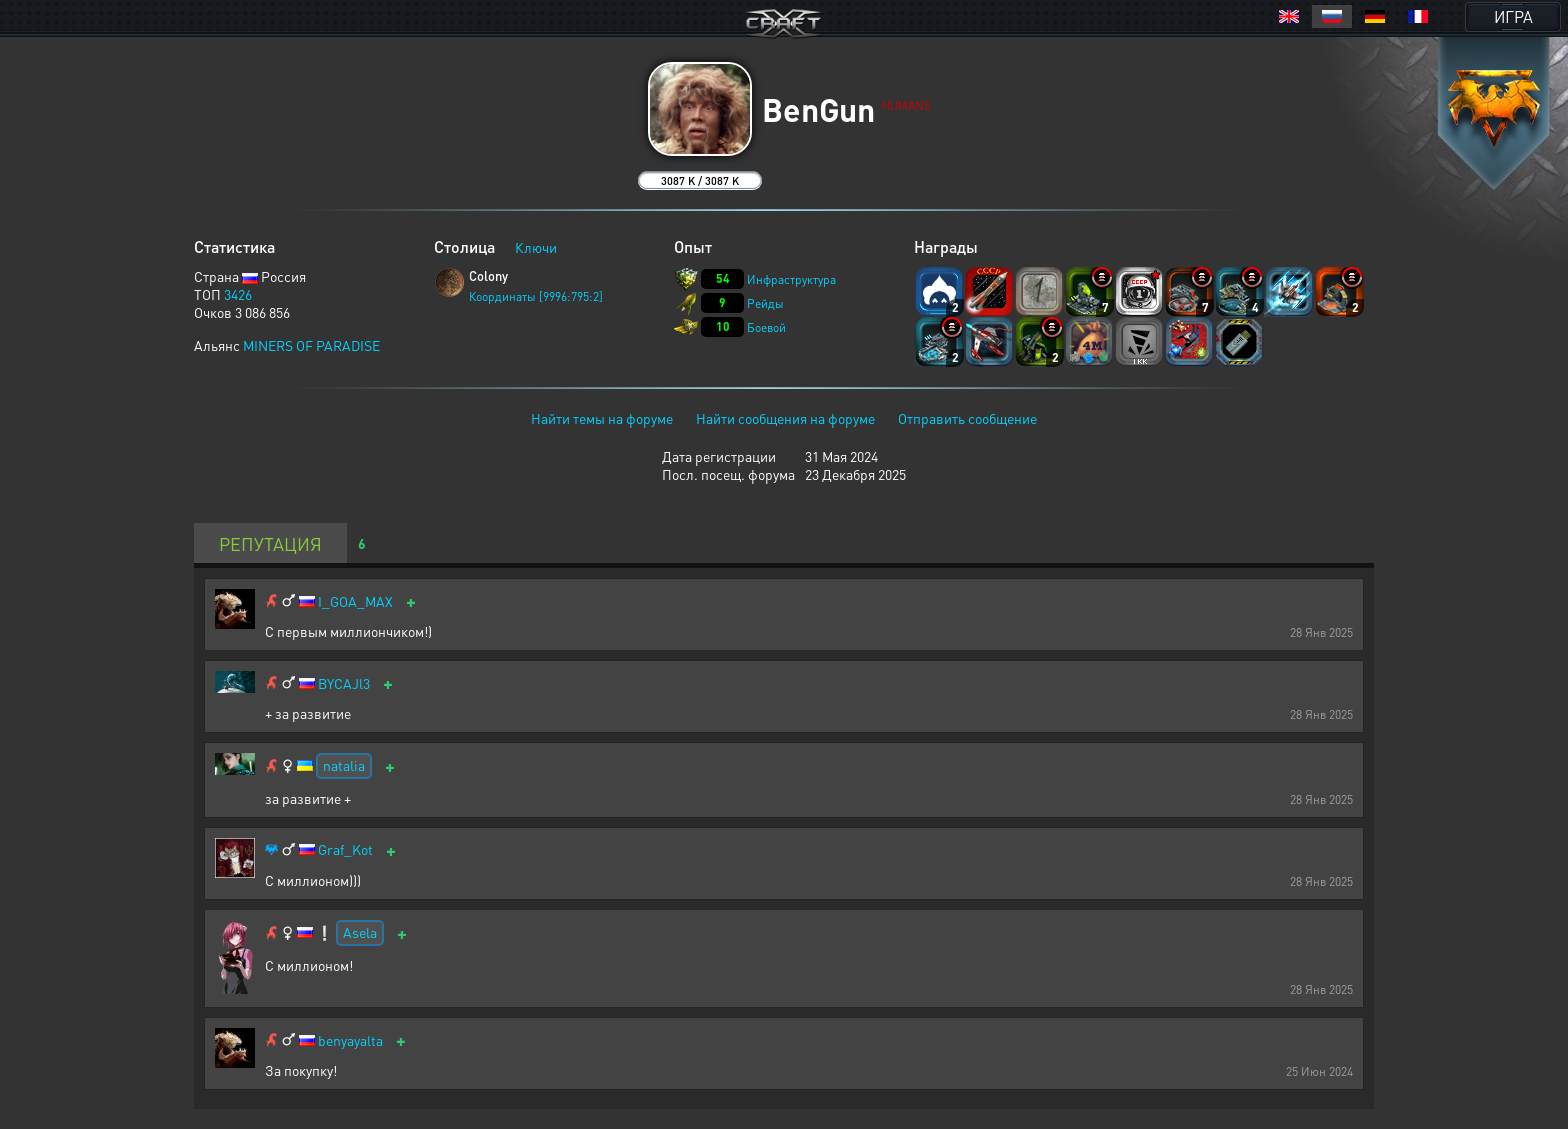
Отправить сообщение (967, 418)
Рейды (765, 303)
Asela (360, 932)
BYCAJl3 (344, 683)
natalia (344, 765)
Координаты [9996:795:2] (536, 296)
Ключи (536, 247)
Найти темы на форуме (602, 418)
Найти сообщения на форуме (785, 418)
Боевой (766, 327)
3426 (238, 294)
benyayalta (350, 1040)
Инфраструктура (791, 279)
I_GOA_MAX (355, 601)
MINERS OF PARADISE (311, 345)
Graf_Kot (345, 849)
